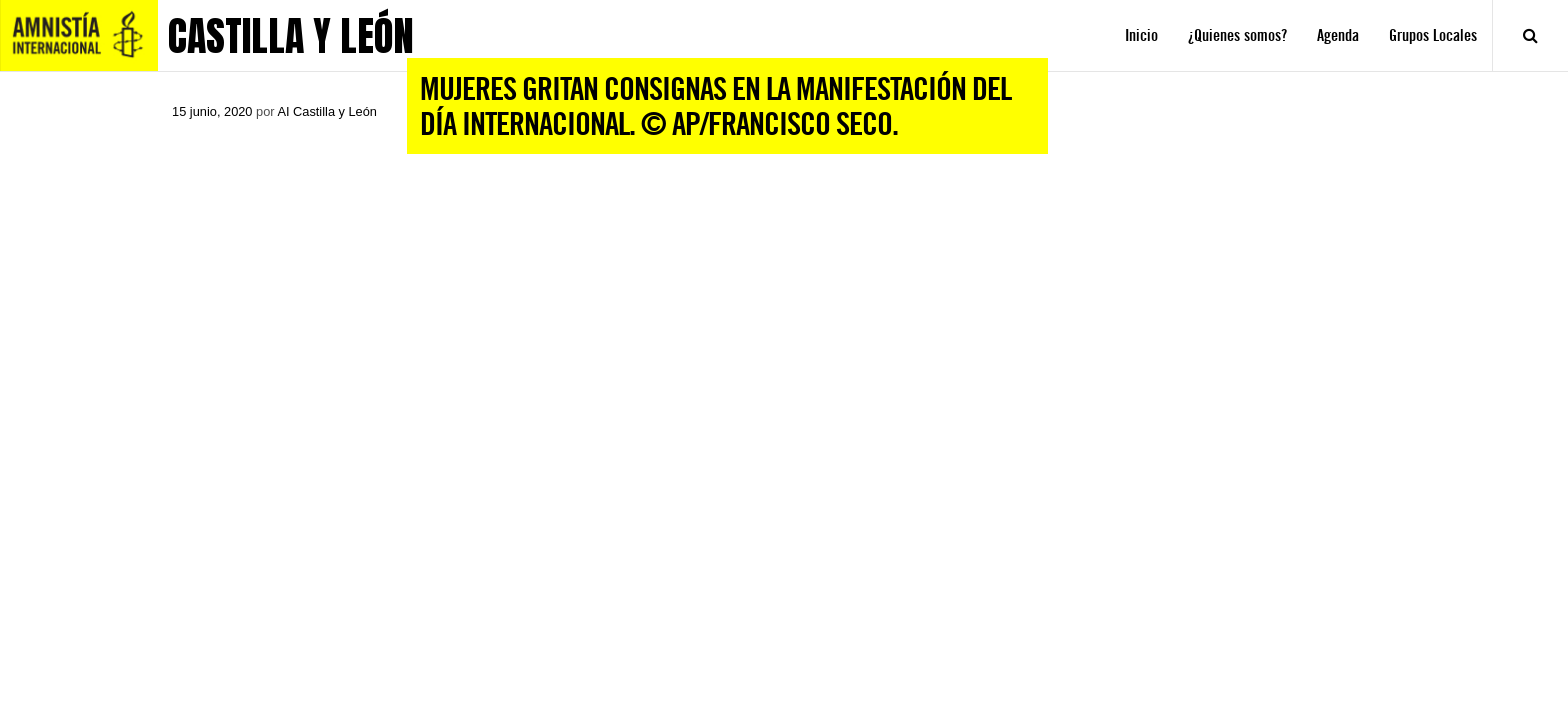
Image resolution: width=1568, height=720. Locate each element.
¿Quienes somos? (1237, 35)
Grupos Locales (1433, 35)
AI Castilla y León (327, 111)
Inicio (1141, 35)
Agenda (1338, 35)
